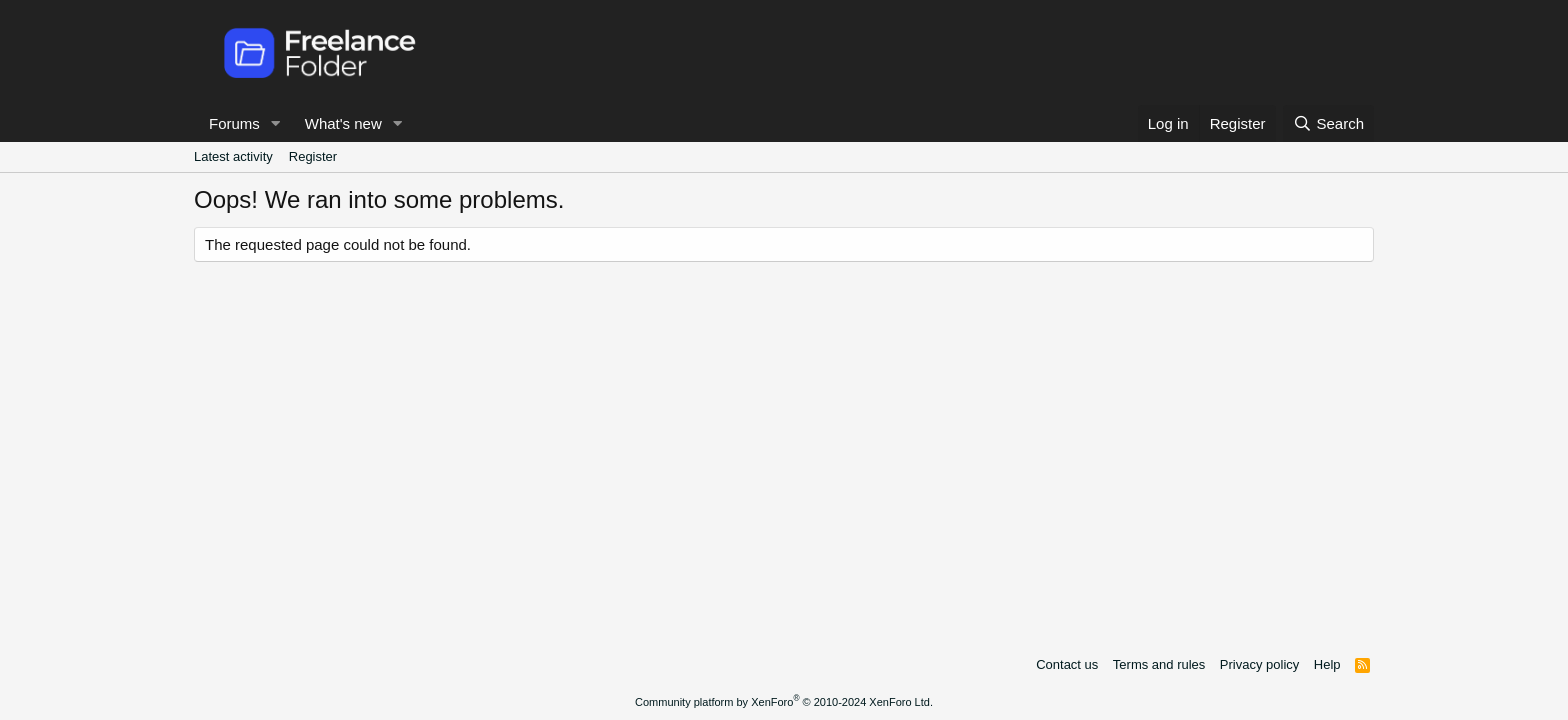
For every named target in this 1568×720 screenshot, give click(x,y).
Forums (234, 123)
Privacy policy (1259, 664)
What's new (343, 123)
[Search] (1328, 123)
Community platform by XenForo (784, 702)
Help (1327, 664)
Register (313, 156)
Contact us (1067, 664)
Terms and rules (1159, 664)
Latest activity (233, 156)
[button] (276, 123)
